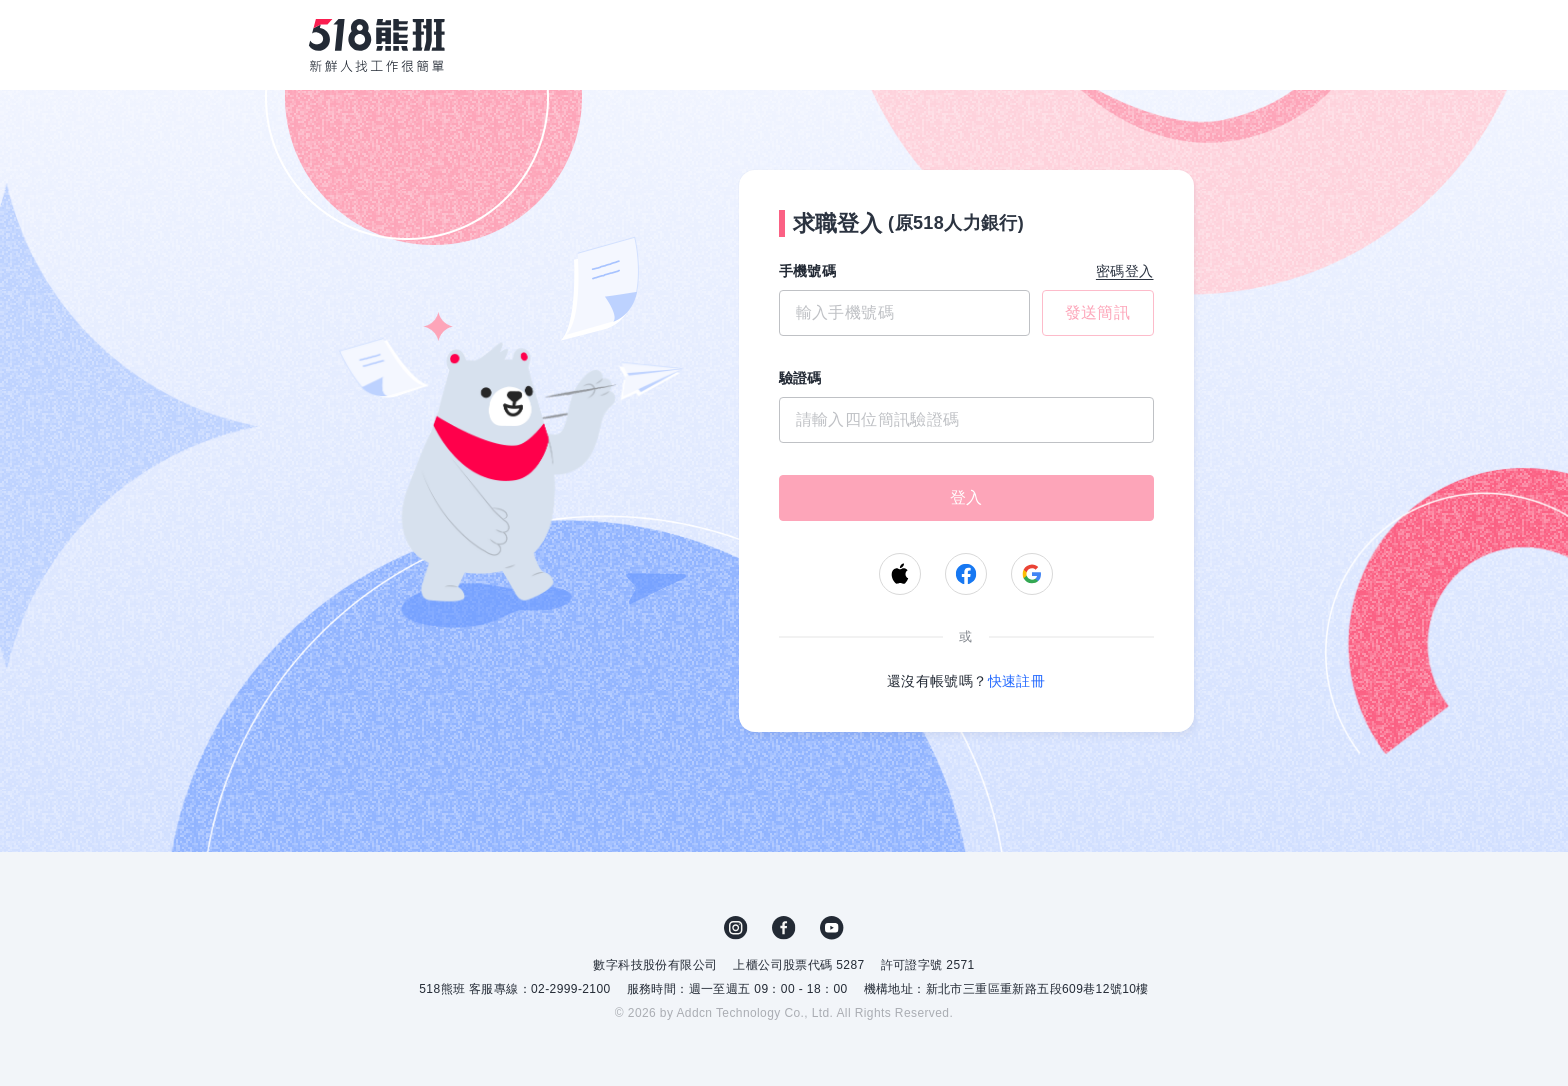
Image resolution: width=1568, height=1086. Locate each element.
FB (784, 928)
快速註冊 (1017, 681)
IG (736, 928)
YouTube (832, 928)
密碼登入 (1125, 271)
